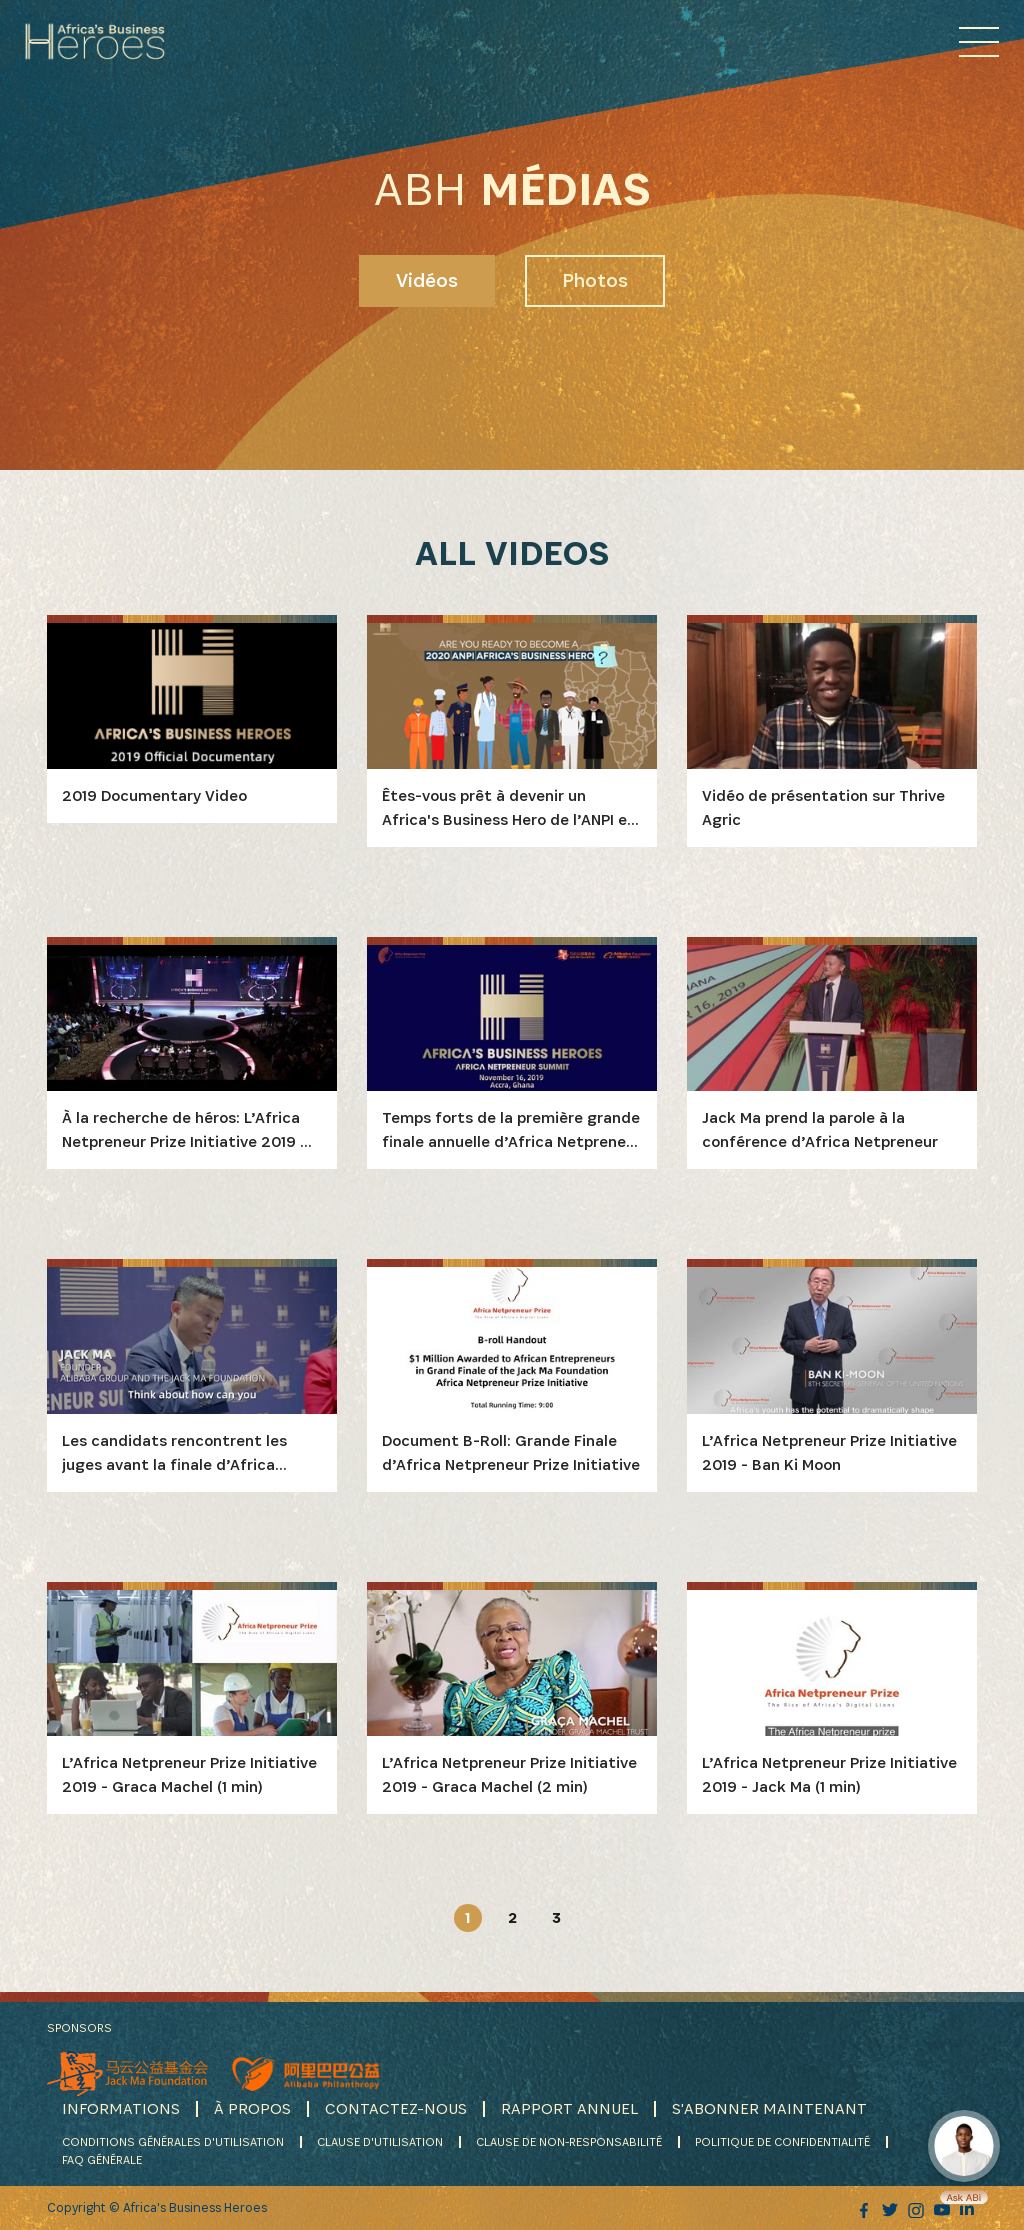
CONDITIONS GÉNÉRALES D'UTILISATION (173, 2141)
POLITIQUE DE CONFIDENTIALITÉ (782, 2141)
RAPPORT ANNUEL (569, 2108)
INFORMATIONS (121, 2108)
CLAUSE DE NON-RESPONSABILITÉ (569, 2141)
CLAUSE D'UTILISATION (380, 2141)
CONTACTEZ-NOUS (396, 2108)
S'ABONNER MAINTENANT (769, 2108)
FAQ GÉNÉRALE (102, 2159)
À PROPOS (252, 2108)
